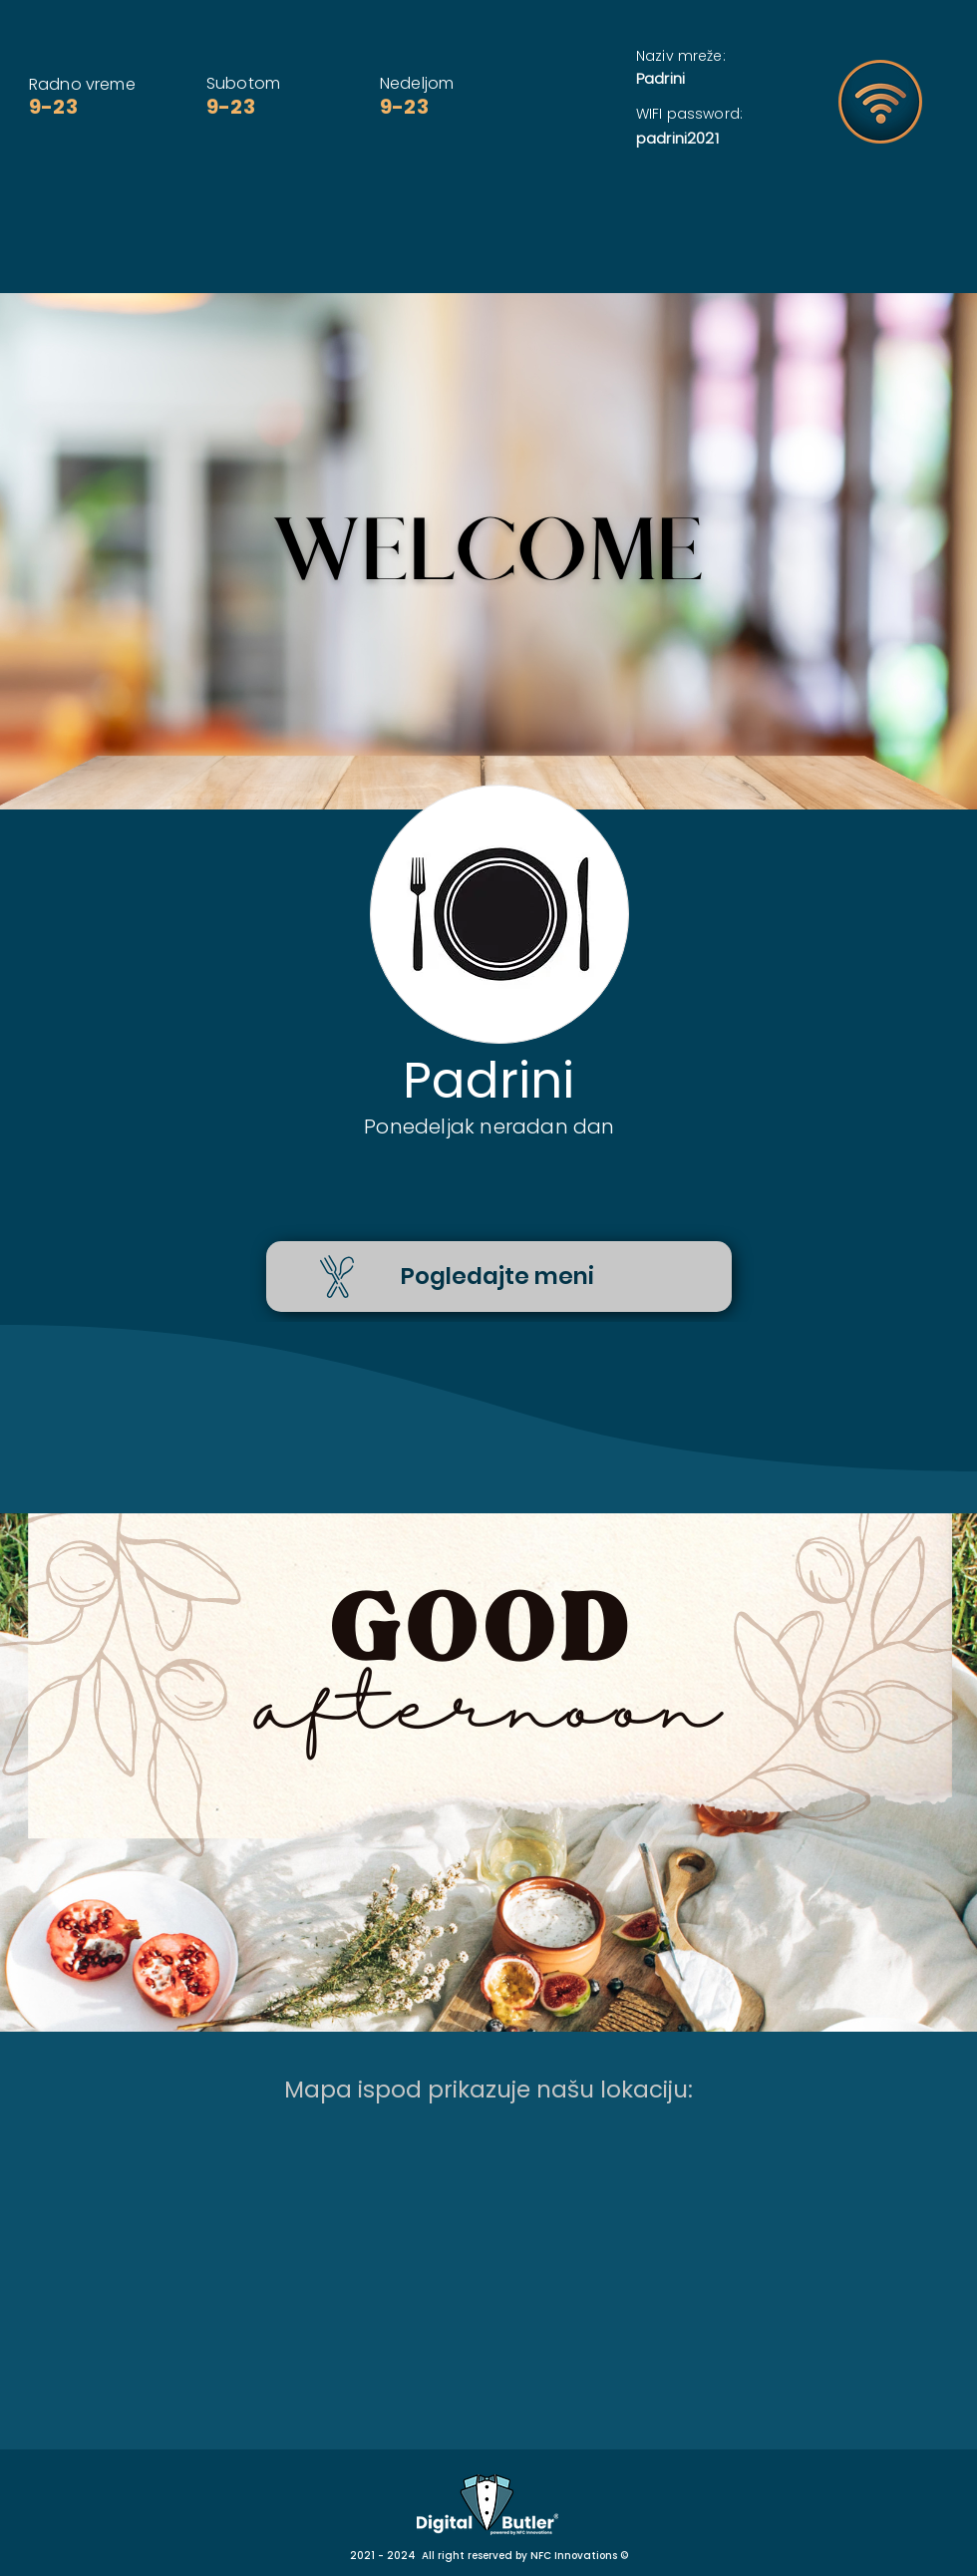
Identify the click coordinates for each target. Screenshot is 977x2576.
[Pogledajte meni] (499, 1276)
